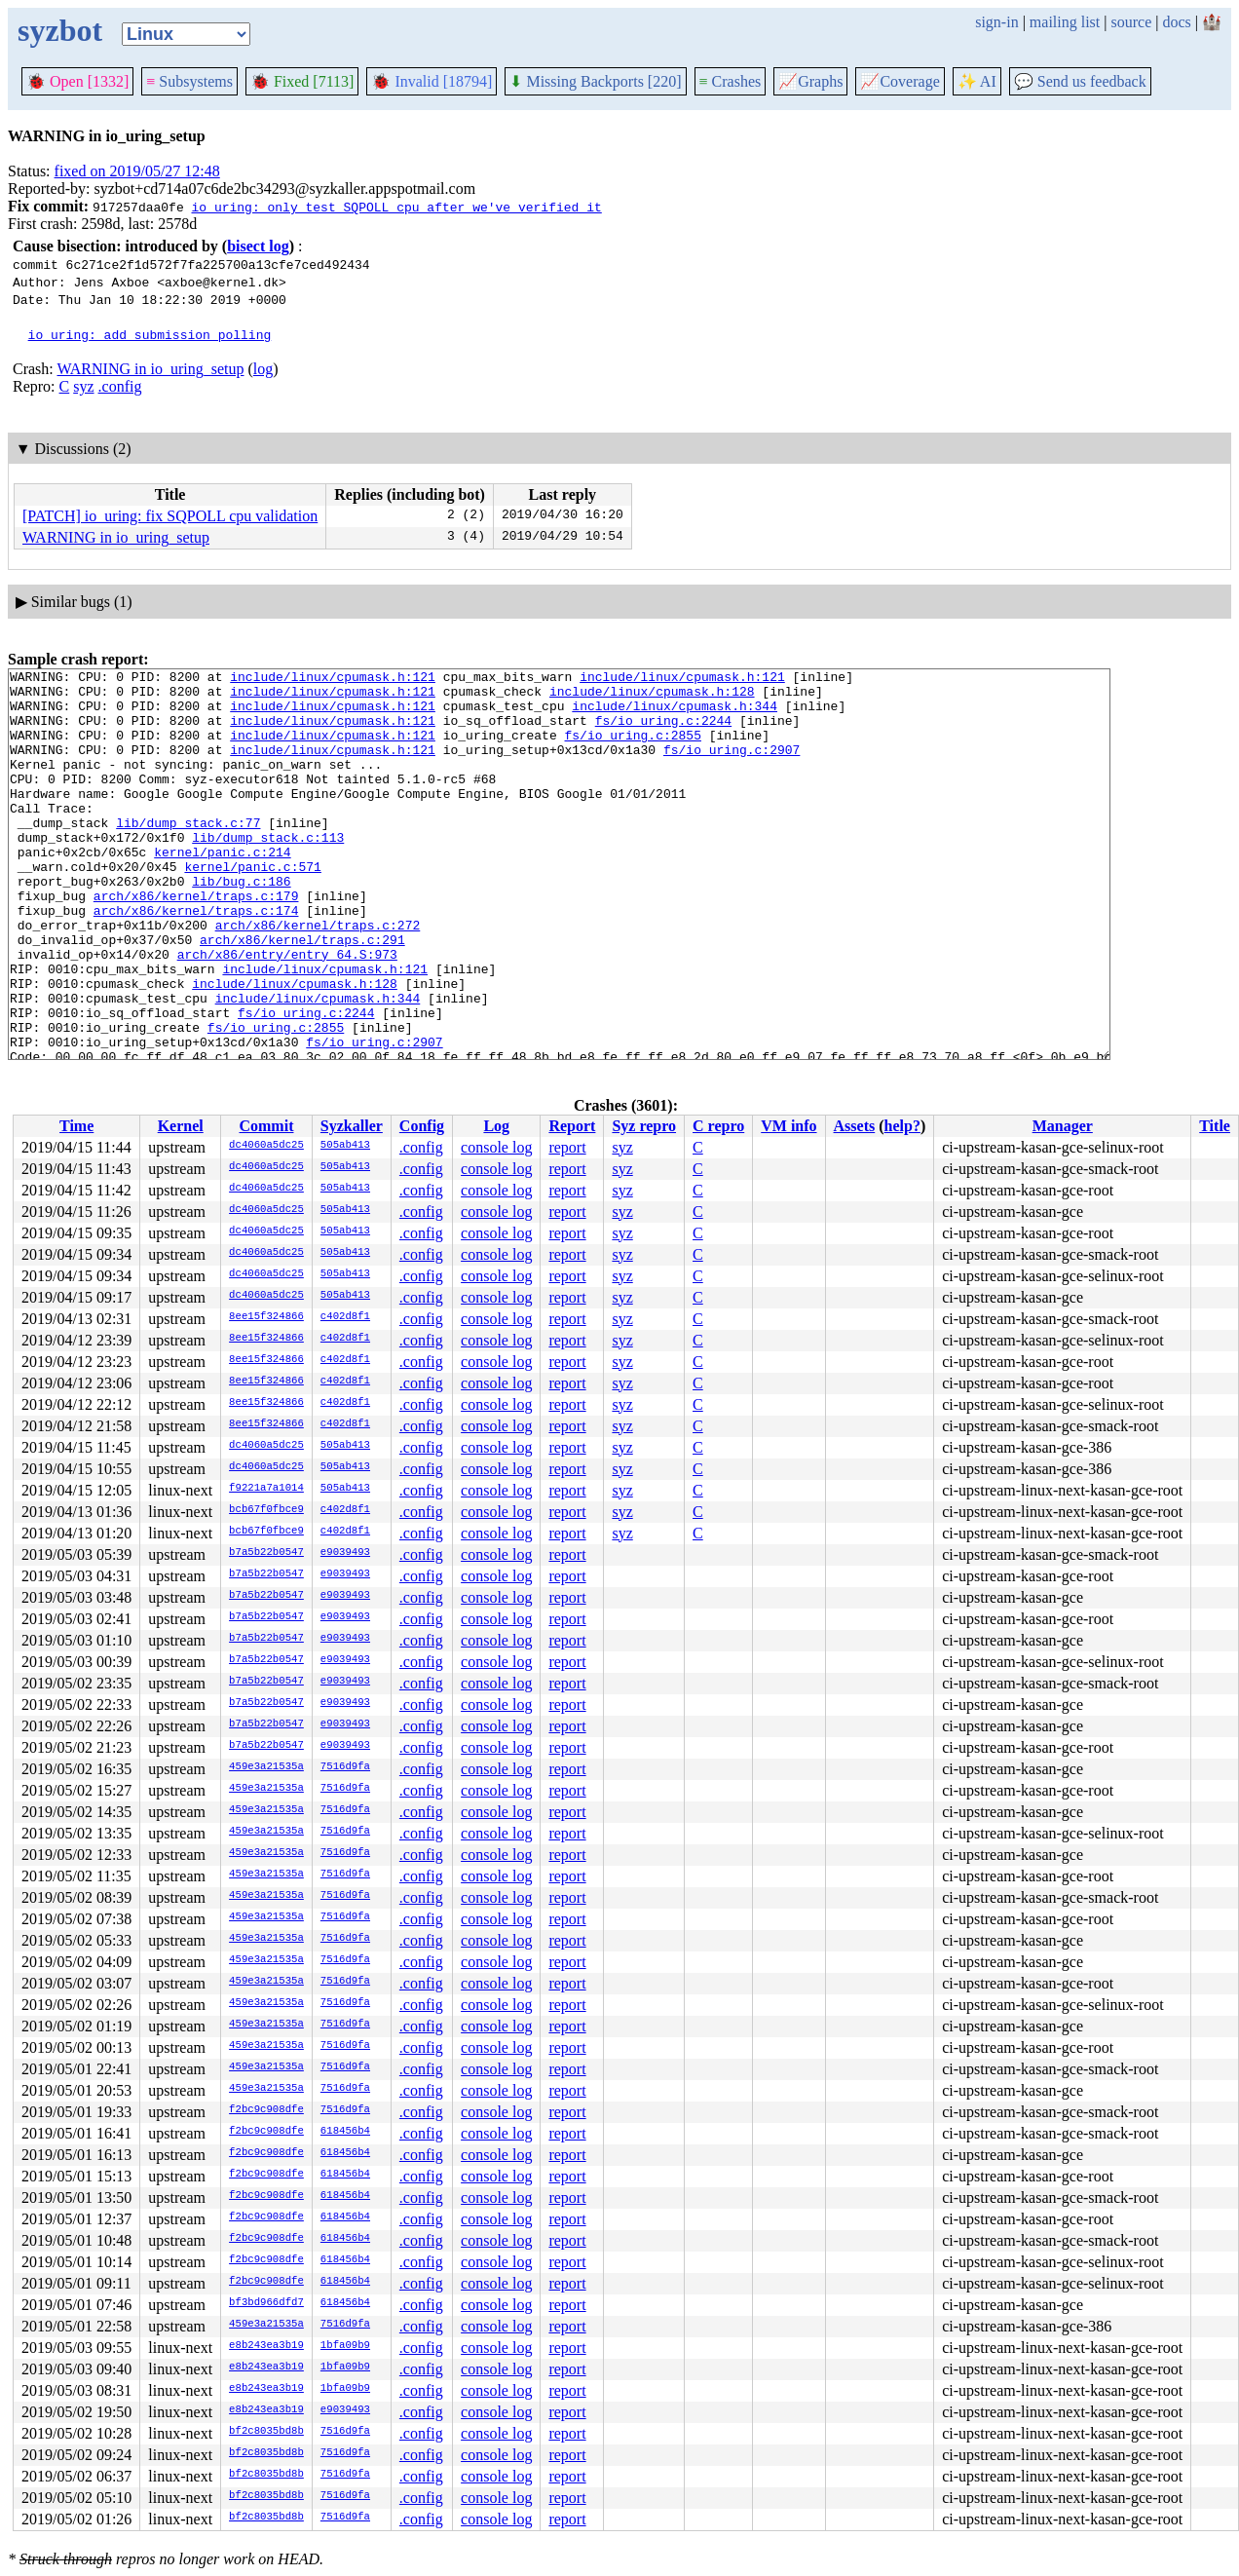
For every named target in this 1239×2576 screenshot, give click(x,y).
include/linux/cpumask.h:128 (652, 696)
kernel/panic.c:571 (252, 907)
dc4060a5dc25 (266, 1146)
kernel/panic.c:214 (222, 889)
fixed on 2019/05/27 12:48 (137, 171)
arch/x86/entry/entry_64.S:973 (287, 1012)
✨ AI (976, 81)
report (566, 1147)
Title (1214, 1126)
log (263, 368)
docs (1176, 22)
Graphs (810, 81)
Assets (855, 1126)
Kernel (181, 1126)
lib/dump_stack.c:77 (188, 854)
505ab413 (345, 1146)
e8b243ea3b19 (266, 2346)
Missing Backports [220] (595, 81)
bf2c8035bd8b (266, 2432)
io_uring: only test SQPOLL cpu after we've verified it (396, 206)
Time (76, 1126)
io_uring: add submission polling (150, 334)
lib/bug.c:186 (241, 924)
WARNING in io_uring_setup (150, 368)
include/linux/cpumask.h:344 (674, 714)
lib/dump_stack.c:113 (268, 872)
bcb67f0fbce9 (266, 1510)
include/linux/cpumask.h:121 (332, 679)
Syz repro (644, 1126)
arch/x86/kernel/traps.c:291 (302, 995)
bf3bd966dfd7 (266, 2303)
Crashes (730, 81)
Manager (1062, 1126)
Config (421, 1126)
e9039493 (345, 1553)
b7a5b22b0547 (266, 1553)
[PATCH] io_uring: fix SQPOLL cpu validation (170, 516)
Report (571, 1126)
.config (120, 386)
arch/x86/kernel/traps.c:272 (318, 977)
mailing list (1065, 22)
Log (496, 1126)
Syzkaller (351, 1126)
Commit (266, 1126)
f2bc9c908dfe (266, 2110)
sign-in (996, 22)
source (1131, 22)
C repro (718, 1126)
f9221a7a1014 (266, 1489)
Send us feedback (1080, 81)
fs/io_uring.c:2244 (663, 731)
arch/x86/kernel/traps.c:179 (196, 942)
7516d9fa (345, 1767)
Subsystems (189, 81)
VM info (788, 1126)
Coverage (899, 81)
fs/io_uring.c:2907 (731, 767)
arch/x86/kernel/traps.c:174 (196, 959)
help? (902, 1126)
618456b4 (345, 2132)
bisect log (258, 246)
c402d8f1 (345, 1317)
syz (83, 386)
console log (496, 1147)
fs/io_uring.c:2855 (632, 749)
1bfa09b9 (345, 2346)
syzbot (60, 30)
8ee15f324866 (266, 1317)
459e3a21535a (266, 1767)
